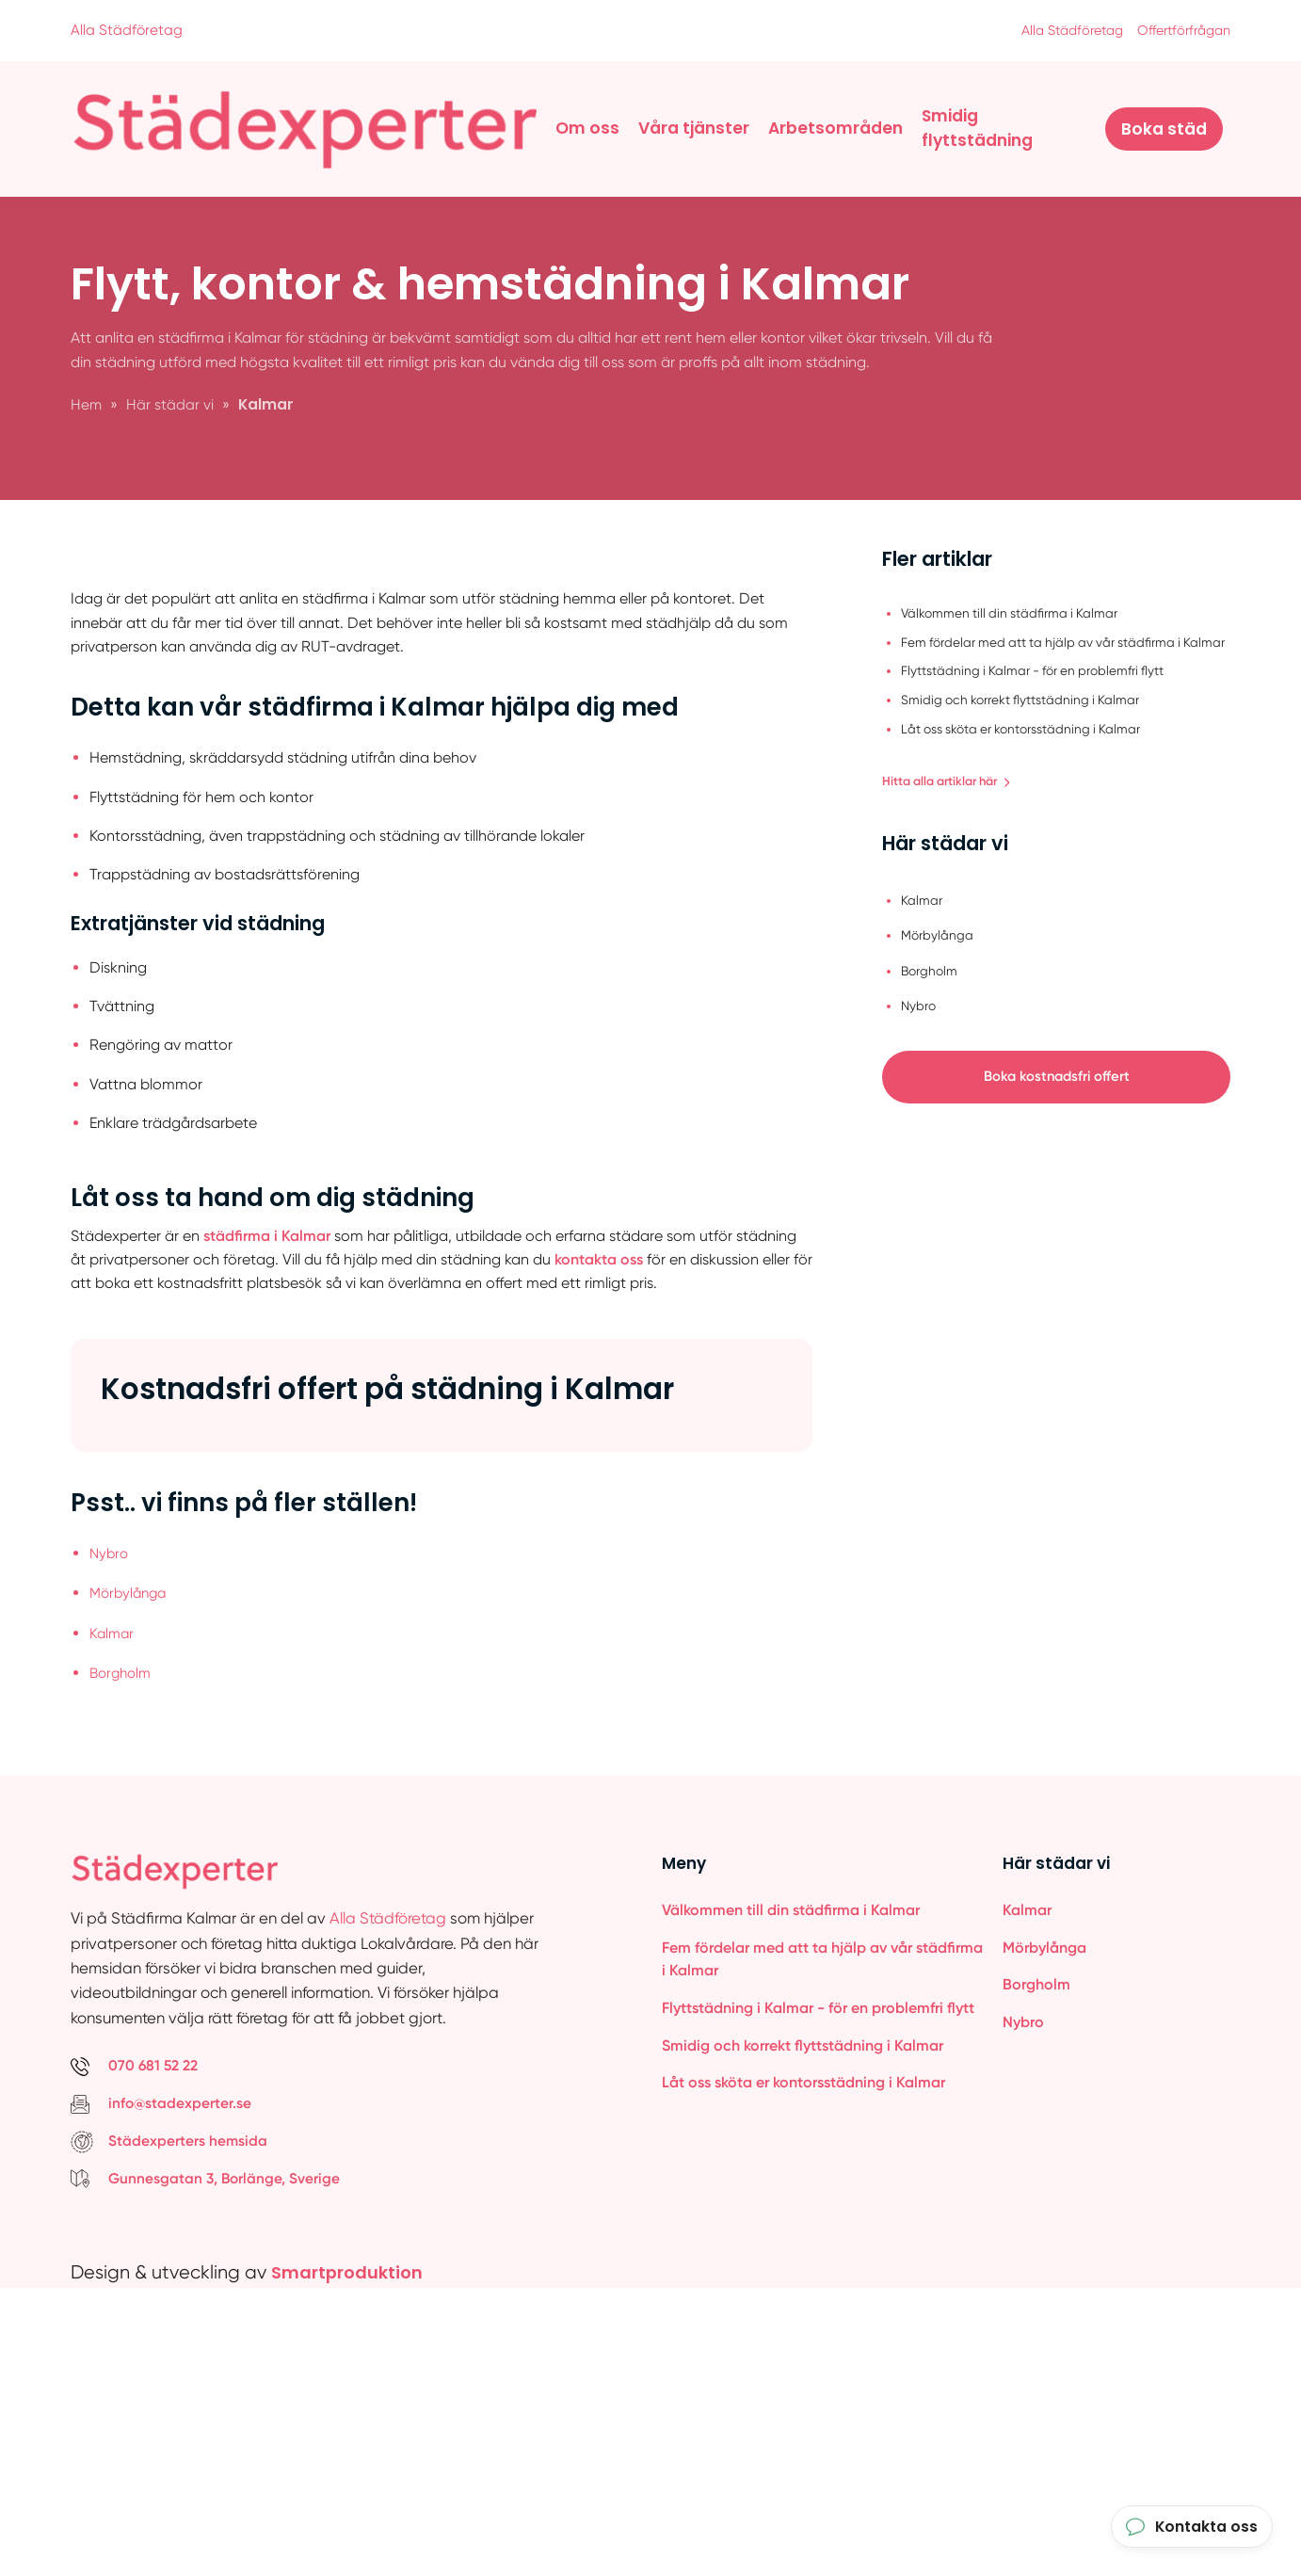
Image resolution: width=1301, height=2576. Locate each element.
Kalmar (113, 1913)
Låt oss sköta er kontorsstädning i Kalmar (803, 2366)
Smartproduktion (354, 2550)
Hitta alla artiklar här (952, 780)
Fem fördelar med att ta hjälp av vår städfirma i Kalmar (822, 2239)
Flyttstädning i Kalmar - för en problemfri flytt (818, 2288)
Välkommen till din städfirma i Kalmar (791, 2189)
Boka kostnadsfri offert (1056, 1078)
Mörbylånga (130, 1874)
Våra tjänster (693, 127)
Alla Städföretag (127, 30)
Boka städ (1164, 128)
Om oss (587, 127)
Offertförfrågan (1179, 30)
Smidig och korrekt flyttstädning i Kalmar (802, 2327)
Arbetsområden (835, 127)
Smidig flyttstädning (977, 127)
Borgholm (122, 1951)
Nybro (110, 1834)
